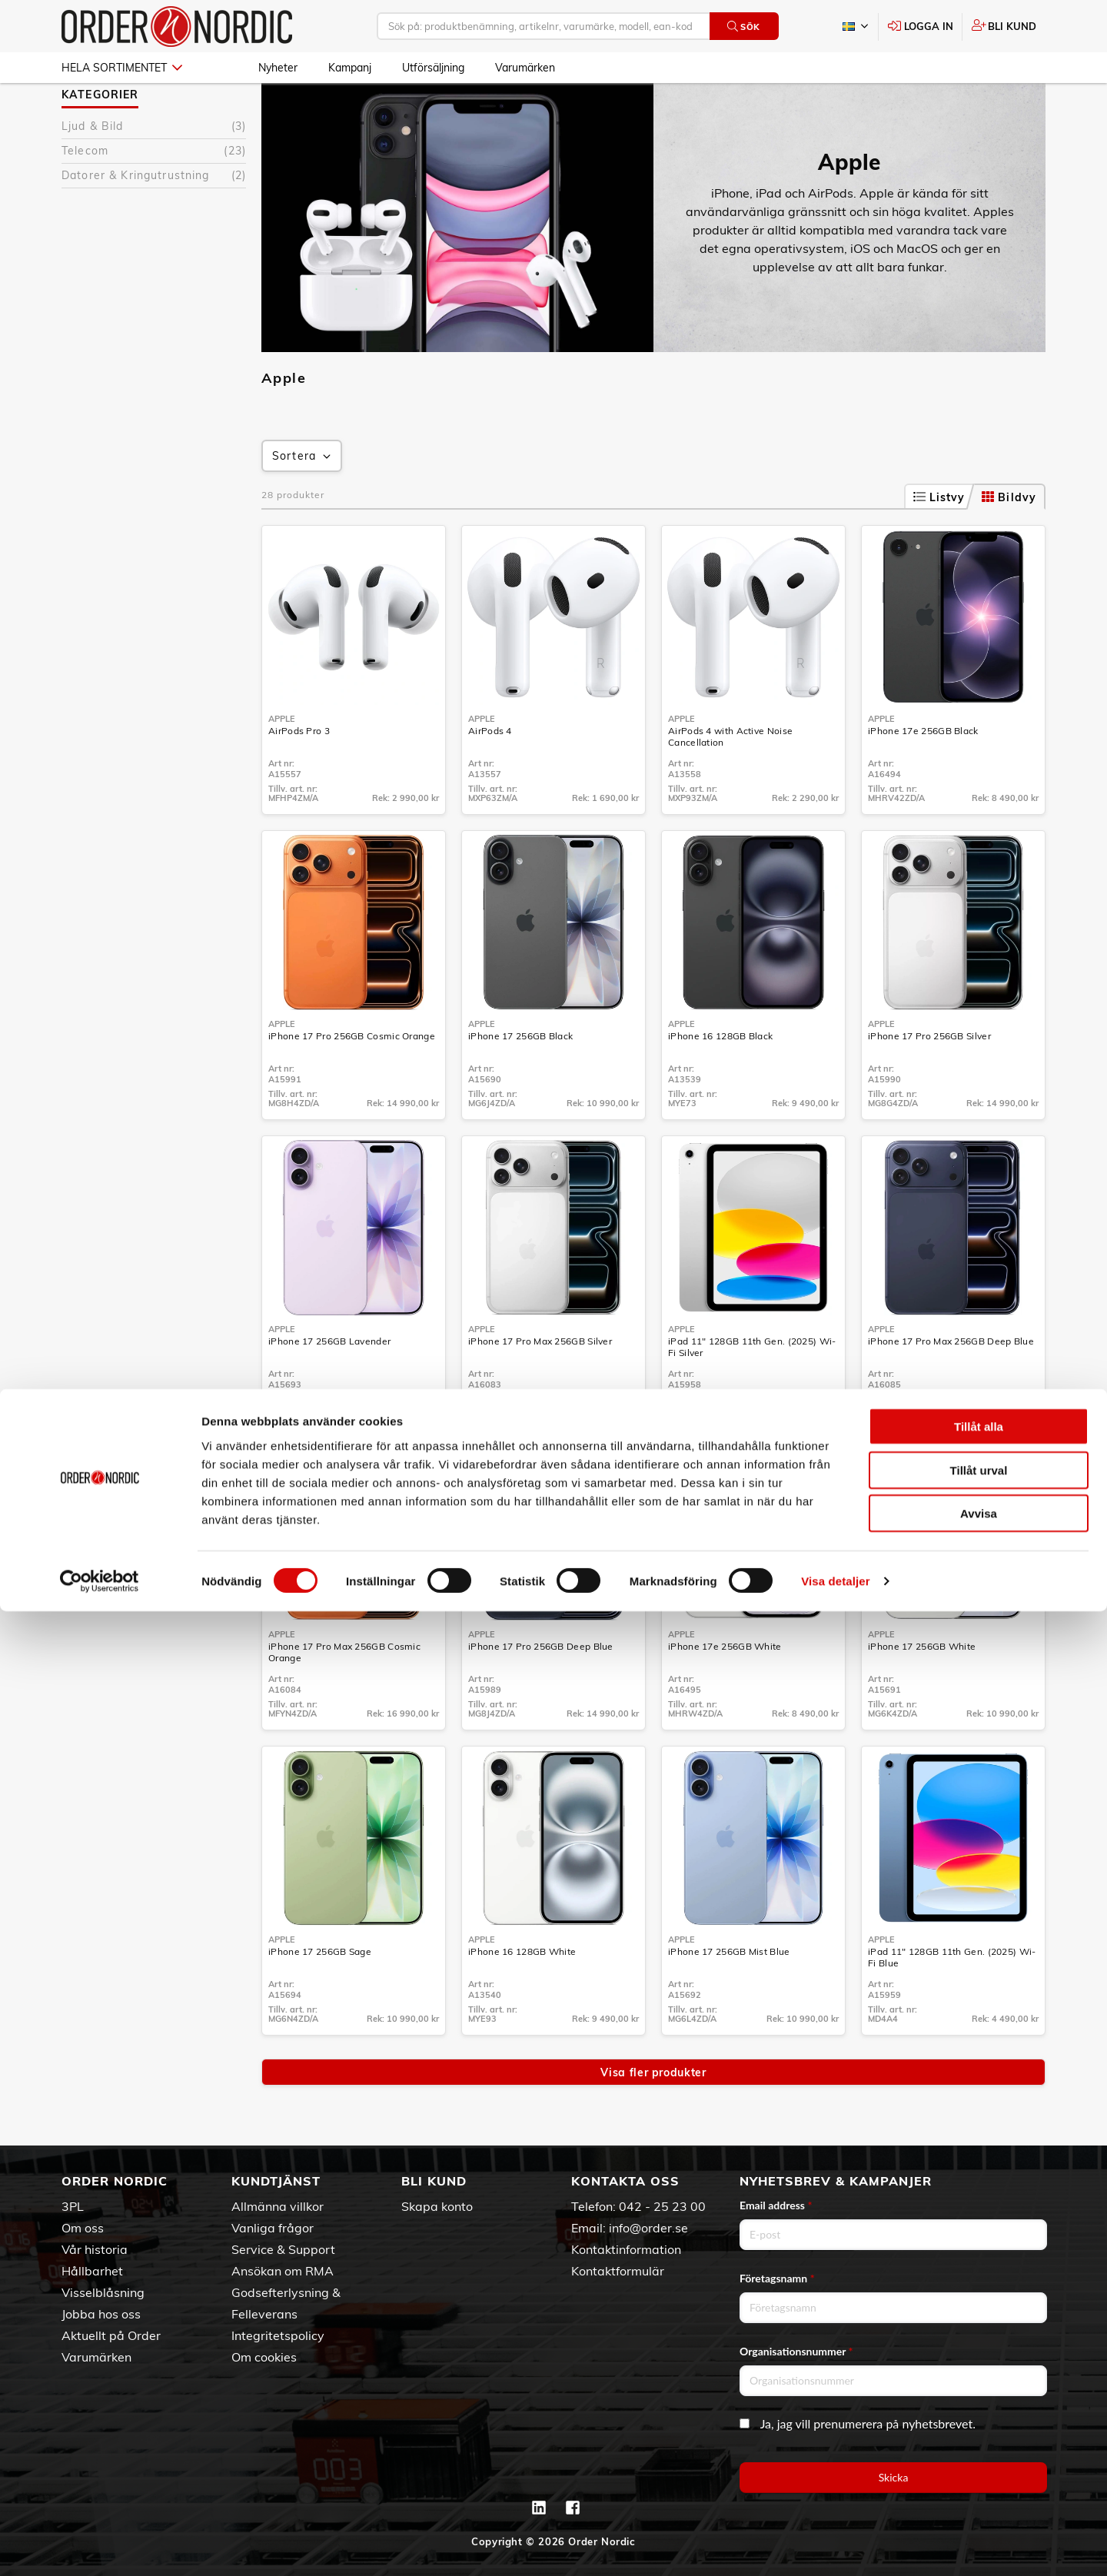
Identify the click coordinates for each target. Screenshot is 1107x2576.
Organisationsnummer (796, 2351)
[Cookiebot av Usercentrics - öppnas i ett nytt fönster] (99, 2546)
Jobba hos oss (101, 2314)
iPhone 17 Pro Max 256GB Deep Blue (951, 1385)
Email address (776, 2205)
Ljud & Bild (154, 171)
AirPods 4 (490, 775)
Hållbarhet (92, 2271)
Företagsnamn (777, 2278)
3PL (73, 2206)
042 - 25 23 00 (662, 2206)
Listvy (939, 542)
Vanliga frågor (272, 2227)
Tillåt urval (979, 2434)
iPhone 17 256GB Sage (319, 1996)
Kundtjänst (276, 2181)
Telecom (154, 196)
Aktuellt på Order (111, 2335)
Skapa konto (437, 2206)
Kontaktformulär (617, 2271)
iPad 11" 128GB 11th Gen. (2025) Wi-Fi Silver (752, 1391)
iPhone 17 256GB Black (520, 1080)
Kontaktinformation (626, 2249)
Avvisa (978, 2478)
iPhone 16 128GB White (522, 1996)
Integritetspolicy (277, 2335)
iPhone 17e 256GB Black (923, 775)
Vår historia (95, 2249)
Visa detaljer (835, 2545)
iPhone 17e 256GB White (725, 1691)
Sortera (303, 501)
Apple (272, 107)
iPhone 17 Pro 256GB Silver (929, 1080)
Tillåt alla (978, 2391)
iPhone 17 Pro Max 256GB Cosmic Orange (344, 1696)
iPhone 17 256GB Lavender (329, 1385)
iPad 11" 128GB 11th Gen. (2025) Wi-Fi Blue (952, 2001)
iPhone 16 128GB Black (720, 1080)
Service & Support (283, 2249)
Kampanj (349, 68)
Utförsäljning (433, 68)
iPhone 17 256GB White (922, 1691)
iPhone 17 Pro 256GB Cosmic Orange (351, 1080)
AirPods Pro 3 (299, 775)
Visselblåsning (103, 2292)
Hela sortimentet (122, 68)
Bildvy (1009, 542)
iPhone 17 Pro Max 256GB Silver (540, 1385)
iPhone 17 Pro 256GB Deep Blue (540, 1691)
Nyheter (278, 68)
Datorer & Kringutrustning (154, 220)
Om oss (83, 2227)
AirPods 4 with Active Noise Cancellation (730, 781)
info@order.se (648, 2227)
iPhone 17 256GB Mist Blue (729, 1996)
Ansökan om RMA (282, 2271)
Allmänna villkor (277, 2206)
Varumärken (525, 68)
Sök (743, 26)
